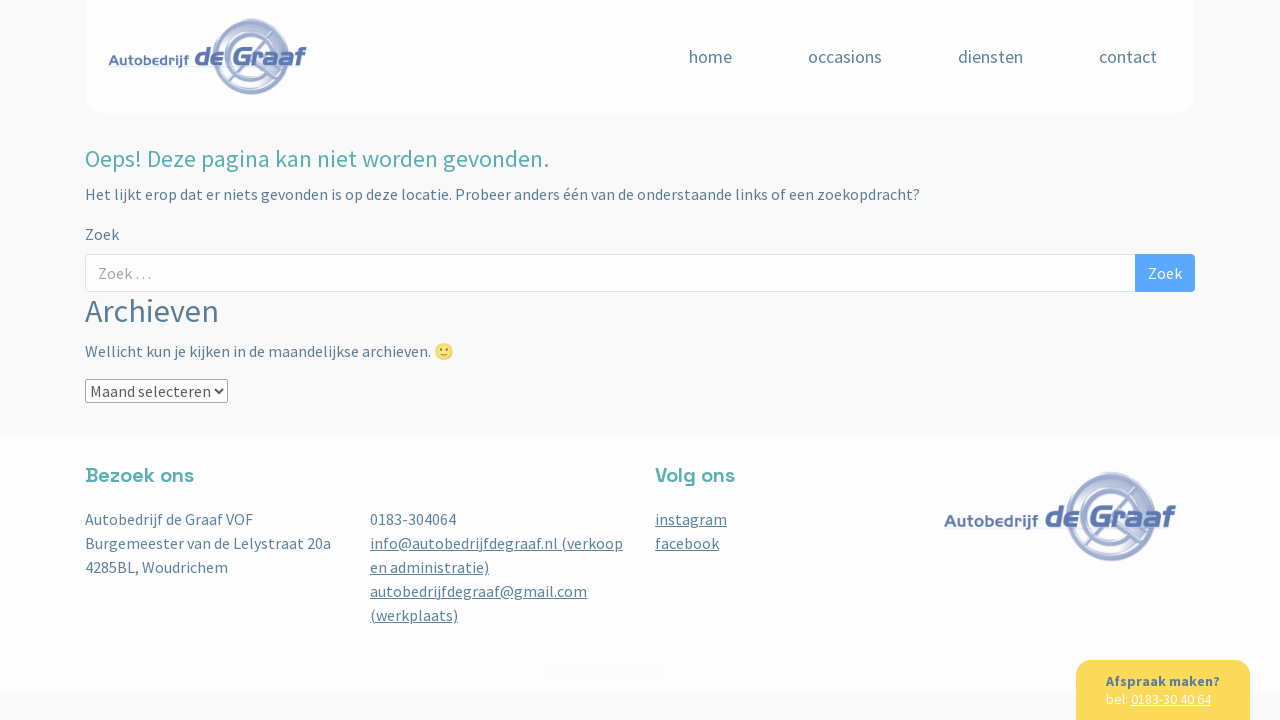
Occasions (845, 56)
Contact (1128, 56)
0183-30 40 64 (1171, 699)
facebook (687, 543)
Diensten (990, 56)
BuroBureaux (703, 671)
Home (710, 56)
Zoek (102, 234)
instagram (691, 519)
